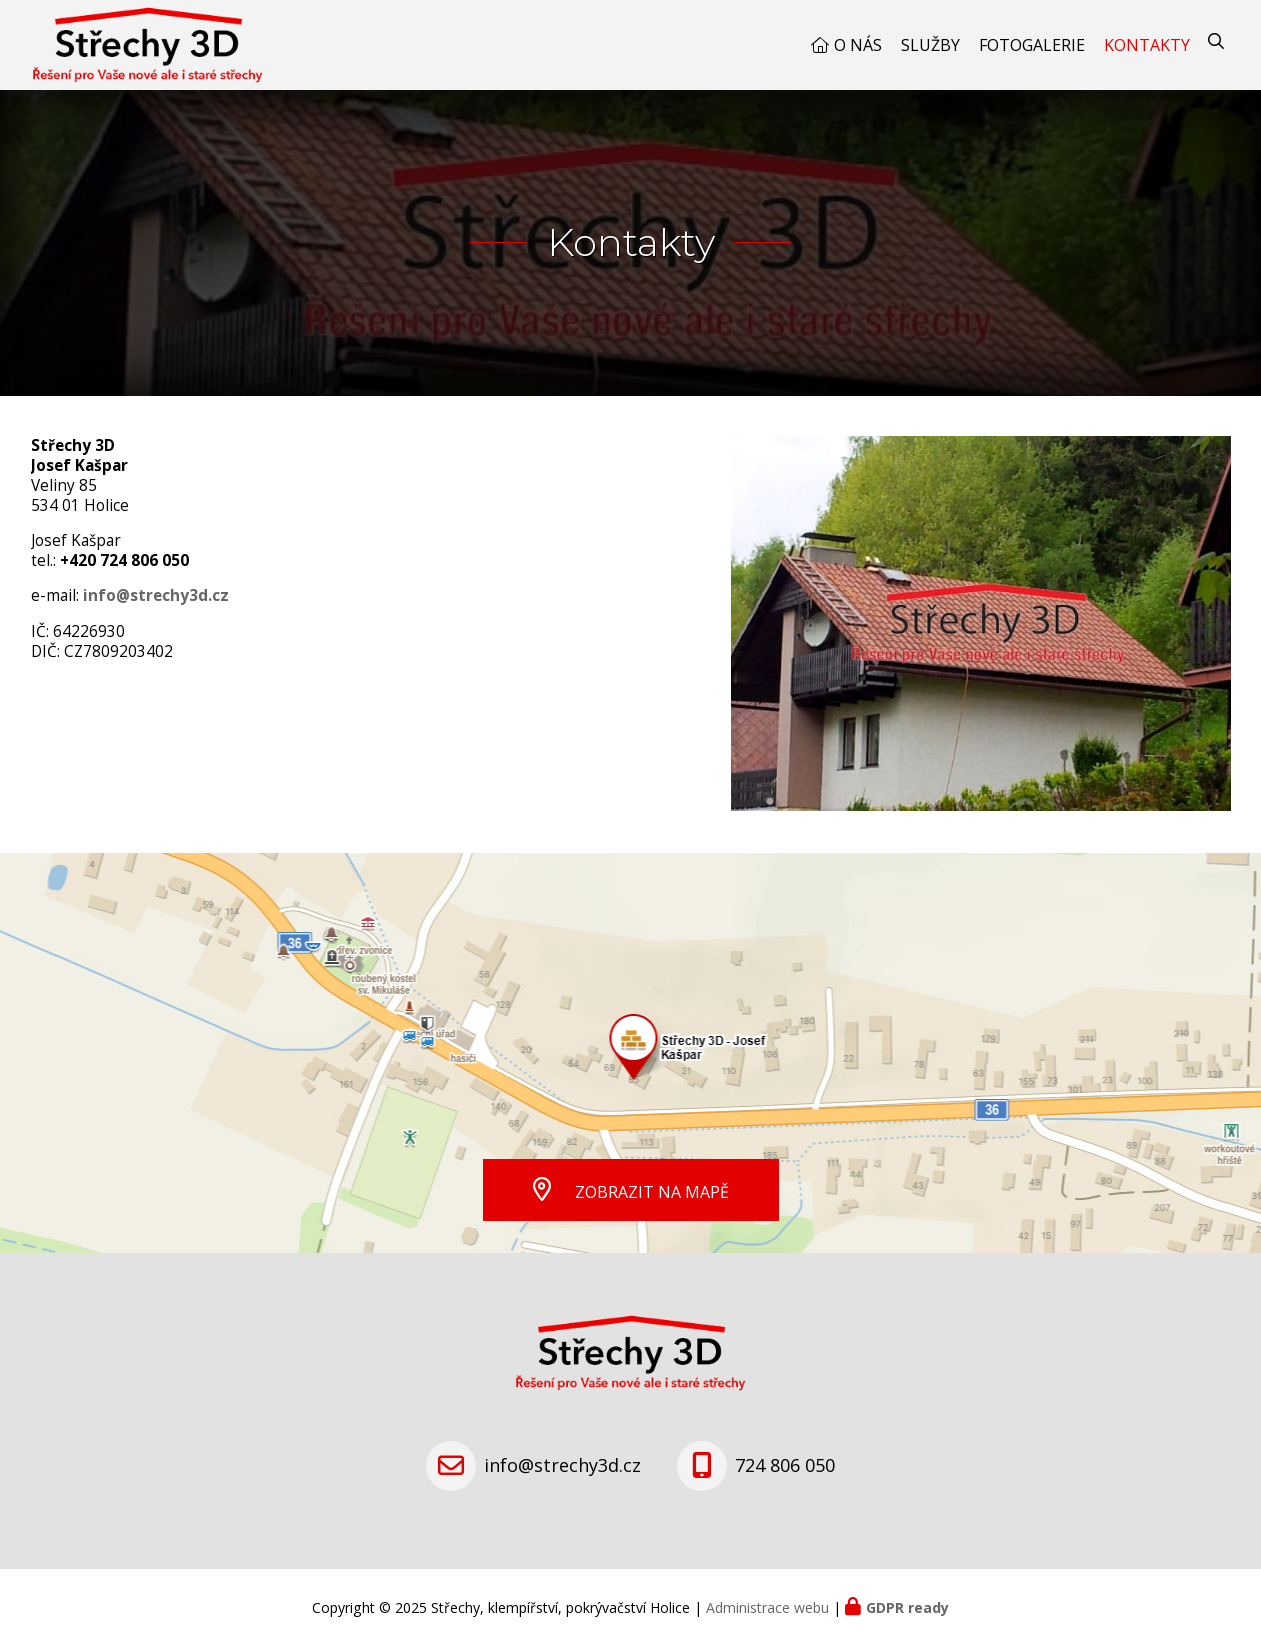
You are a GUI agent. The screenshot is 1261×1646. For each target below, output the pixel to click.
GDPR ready (907, 1607)
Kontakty (1147, 45)
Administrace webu (767, 1607)
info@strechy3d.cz (156, 595)
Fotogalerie (1032, 45)
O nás (858, 45)
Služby (930, 45)
